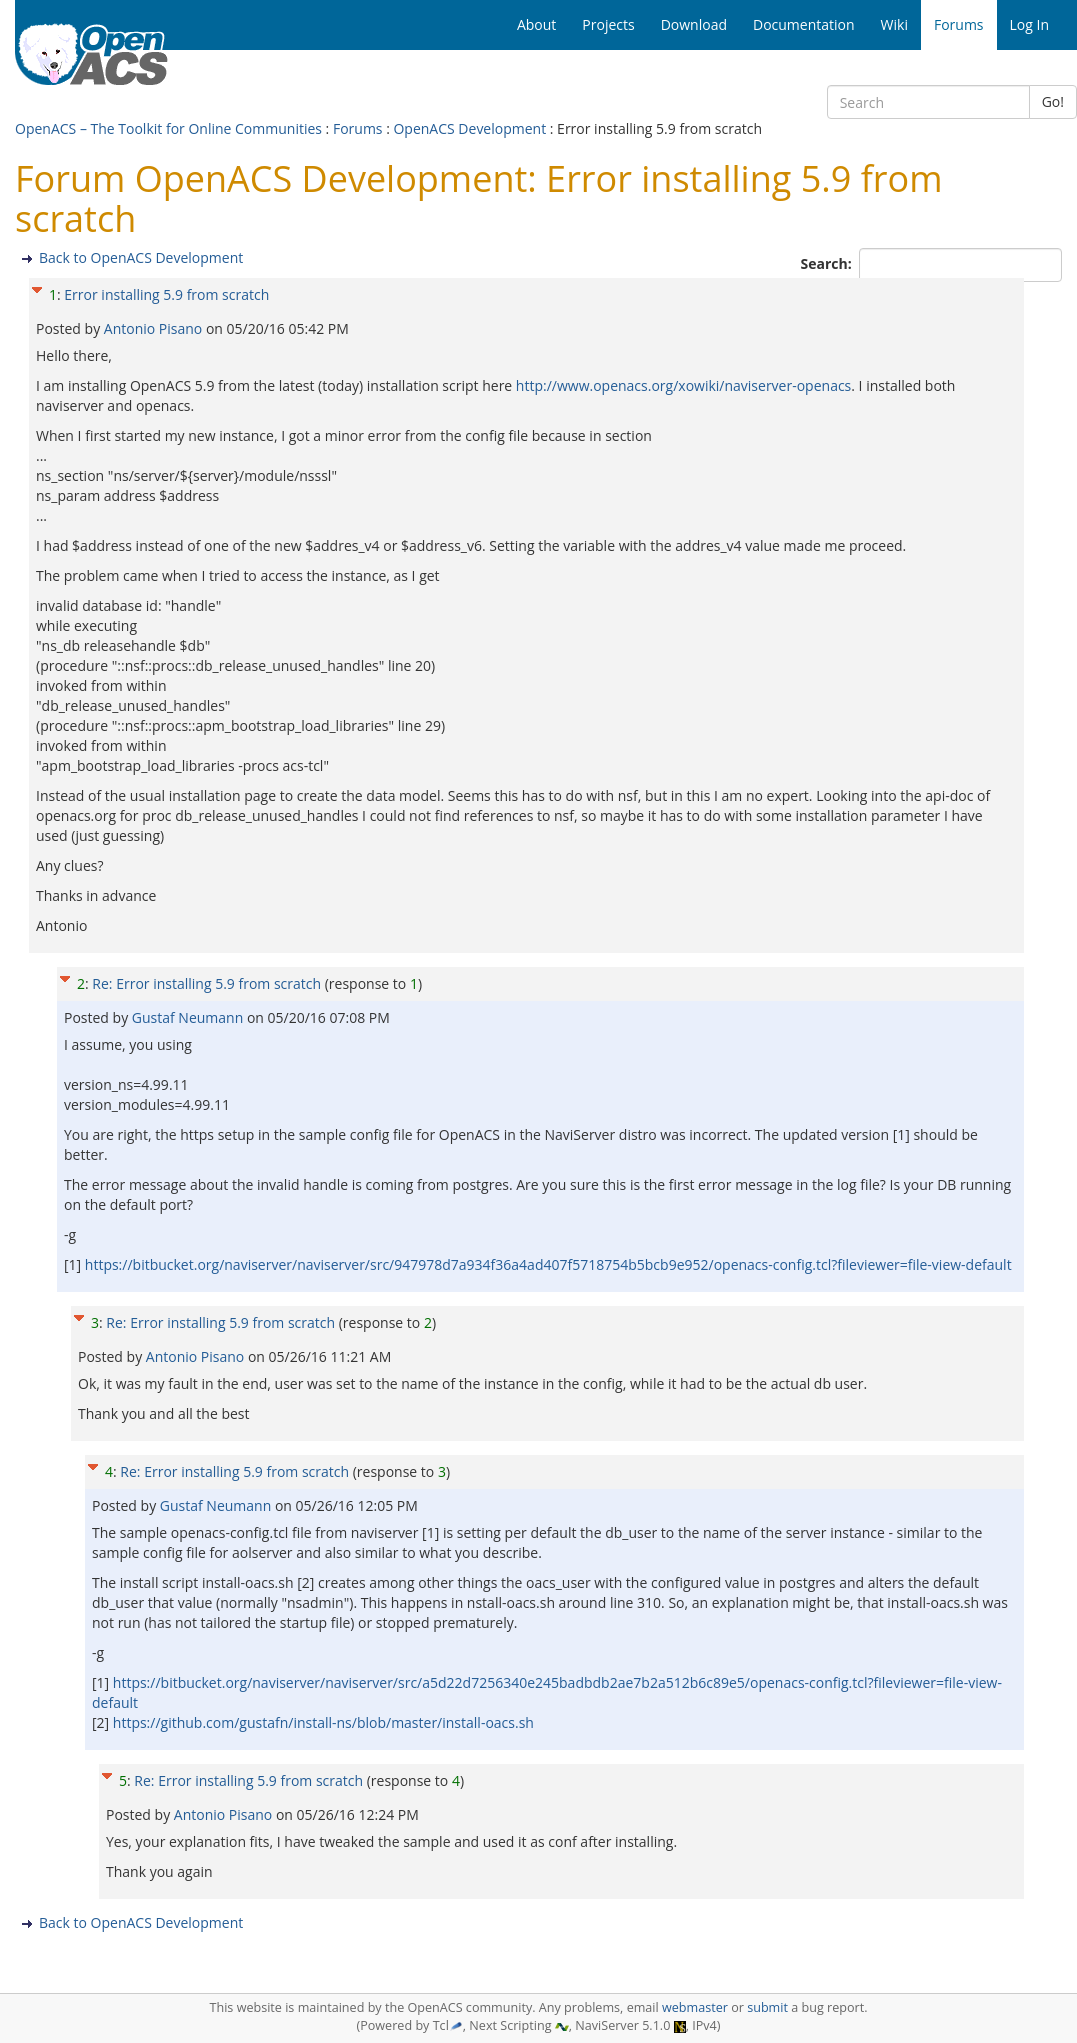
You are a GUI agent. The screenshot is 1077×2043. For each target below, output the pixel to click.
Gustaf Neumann (189, 1017)
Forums (358, 128)
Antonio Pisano (155, 328)
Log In (1029, 24)
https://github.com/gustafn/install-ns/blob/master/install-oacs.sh (323, 1722)
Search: (828, 263)
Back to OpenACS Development (141, 257)
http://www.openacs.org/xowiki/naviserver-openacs (683, 385)
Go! (1053, 101)
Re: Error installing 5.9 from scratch (206, 983)
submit (767, 2007)
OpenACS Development (469, 128)
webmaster (695, 2007)
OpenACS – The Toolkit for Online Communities (168, 128)
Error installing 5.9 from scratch (166, 294)
